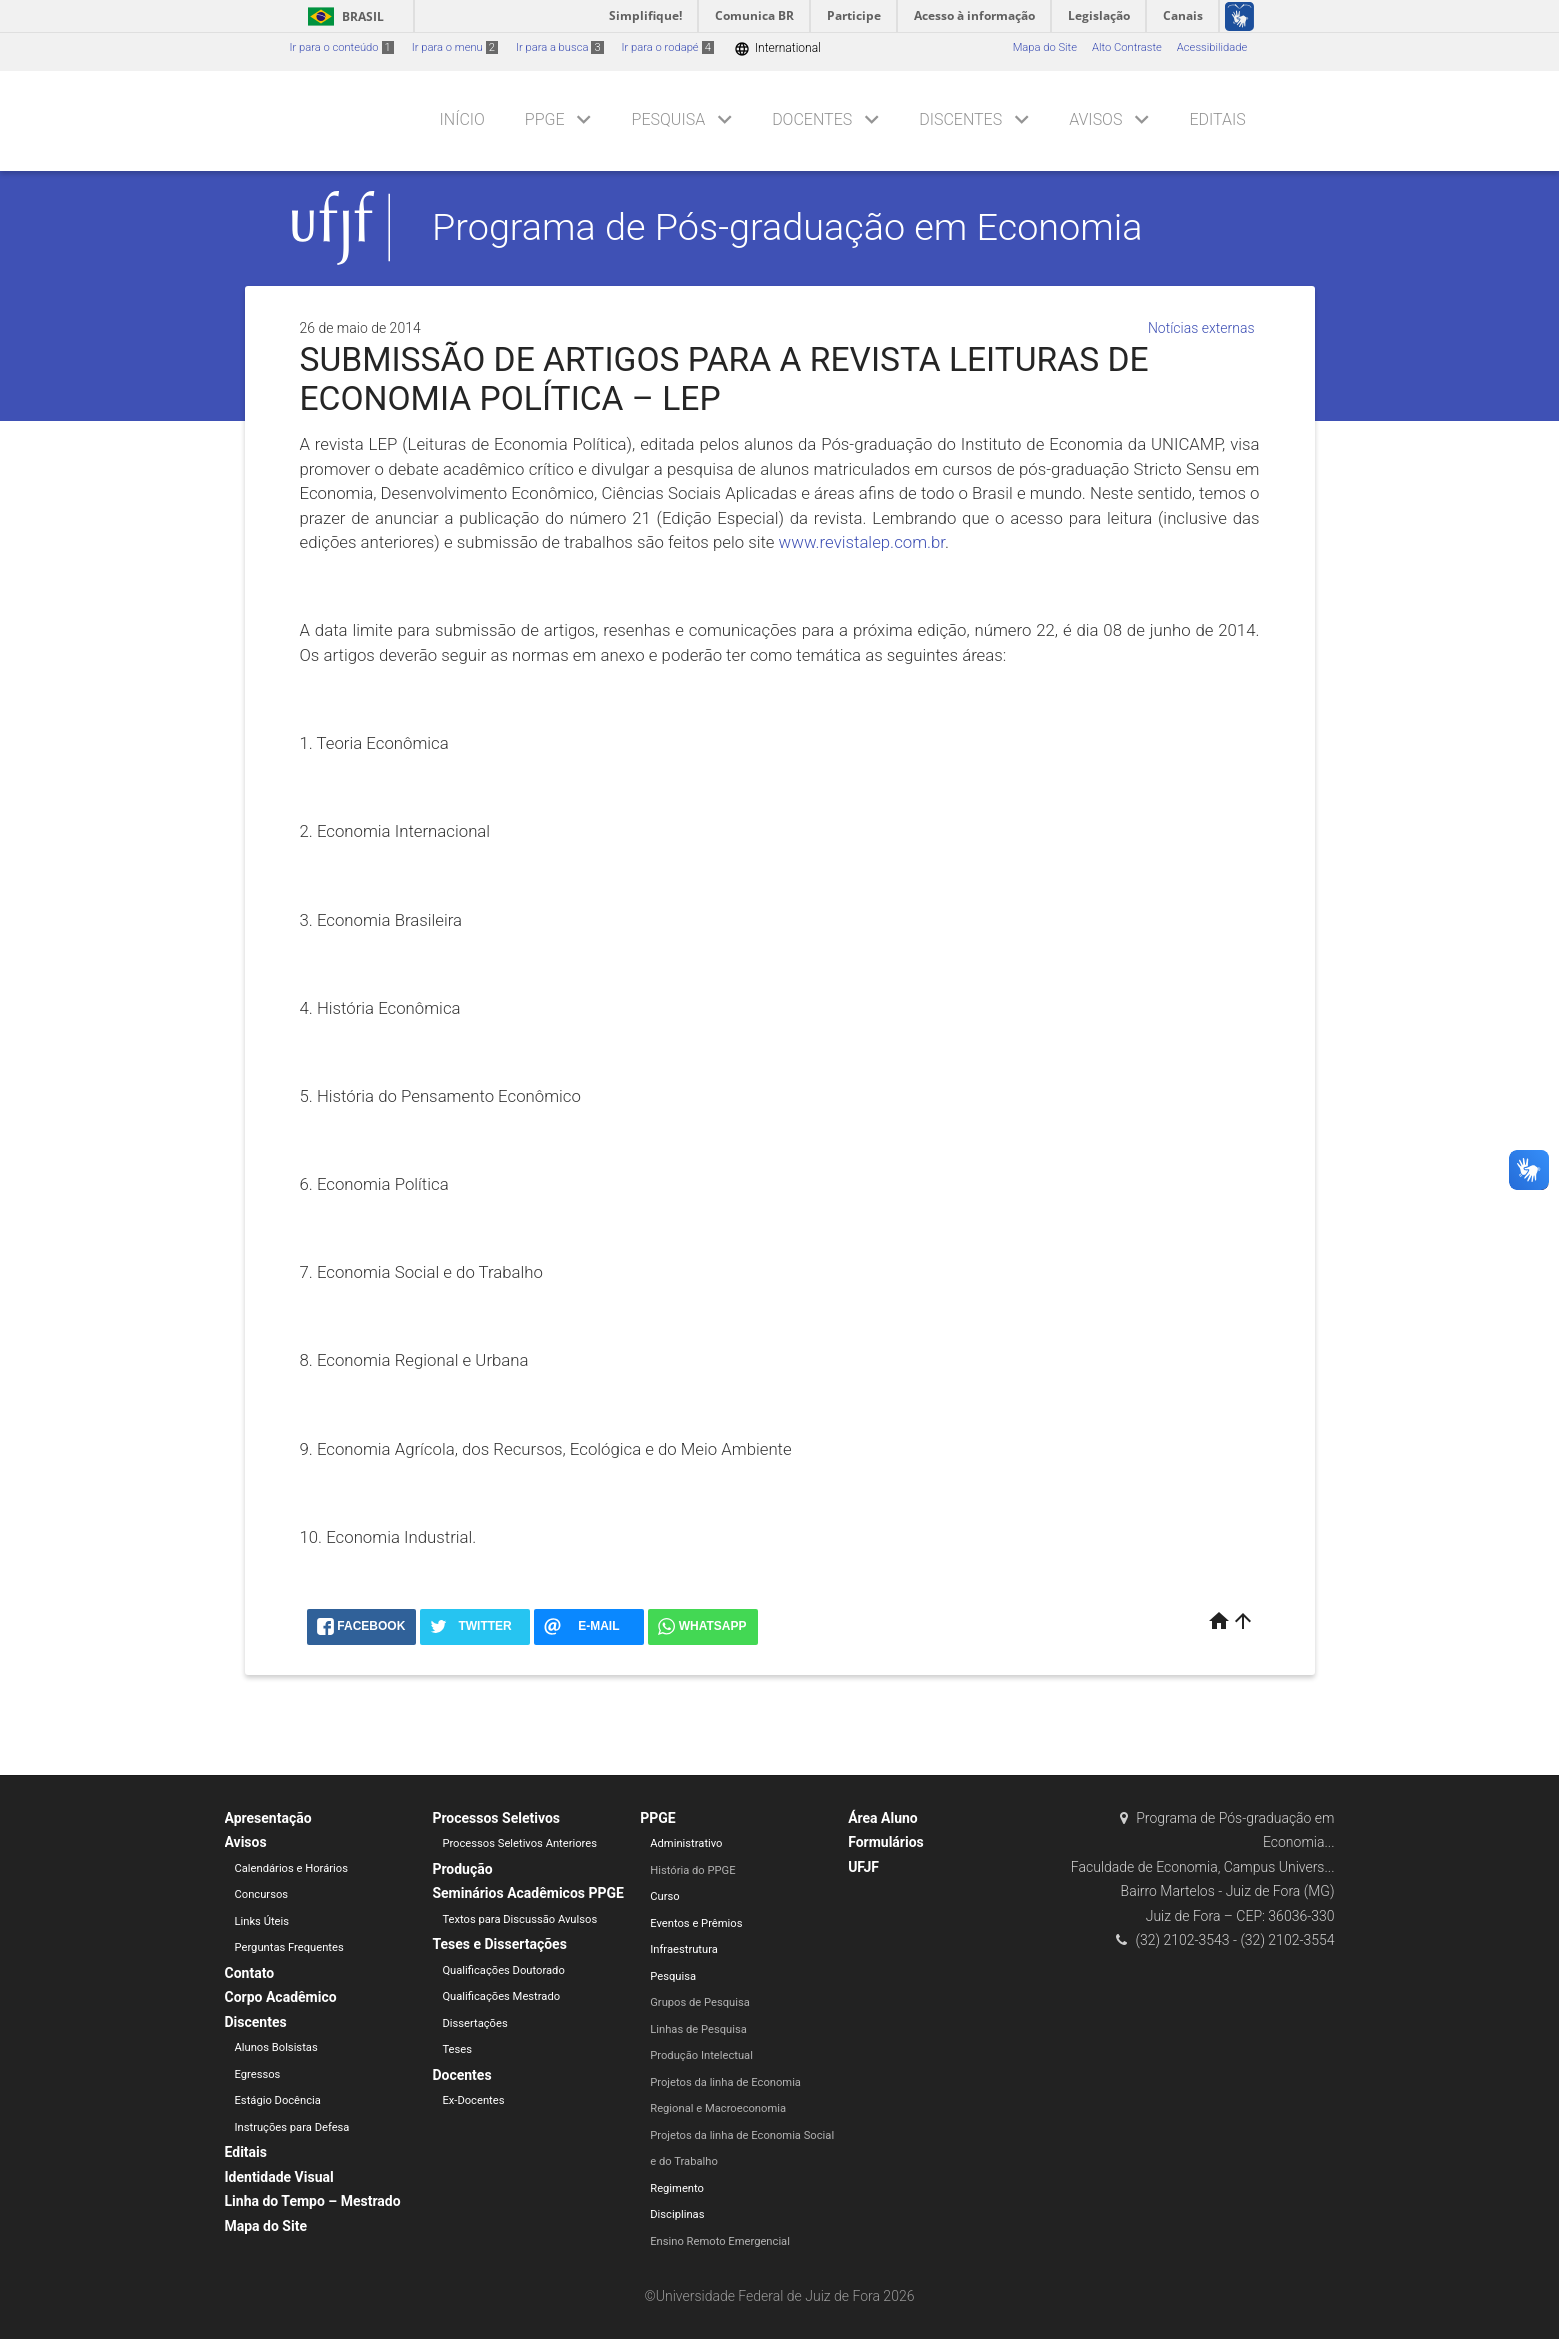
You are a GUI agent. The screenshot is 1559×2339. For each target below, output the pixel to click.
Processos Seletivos (496, 1818)
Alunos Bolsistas (276, 2047)
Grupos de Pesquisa (700, 2002)
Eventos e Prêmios (696, 1923)
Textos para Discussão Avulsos (519, 1919)
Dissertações (474, 2023)
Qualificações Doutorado (503, 1970)
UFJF (863, 1867)
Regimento (677, 2188)
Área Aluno (883, 1818)
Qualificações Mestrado (501, 1996)
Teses (457, 2049)
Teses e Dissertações (499, 1944)
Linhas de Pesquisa (698, 2029)
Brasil (342, 16)
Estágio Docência (278, 2100)
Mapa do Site (1045, 47)
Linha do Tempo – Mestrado (313, 2201)
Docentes (812, 119)
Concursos (262, 1894)
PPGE (545, 119)
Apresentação (268, 1818)
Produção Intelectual (701, 2055)
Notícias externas (1201, 328)
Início (462, 119)
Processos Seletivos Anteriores (519, 1843)
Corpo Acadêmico (281, 1997)
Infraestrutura (684, 1949)
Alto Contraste (1127, 47)
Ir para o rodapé (668, 47)
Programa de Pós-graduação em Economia (787, 227)
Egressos (258, 2074)
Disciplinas (677, 2214)
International (777, 48)
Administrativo (686, 1843)
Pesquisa (669, 119)
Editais (1217, 119)
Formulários (886, 1842)
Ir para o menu (455, 47)
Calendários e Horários (291, 1868)
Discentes (960, 119)
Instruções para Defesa (292, 2127)
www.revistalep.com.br (862, 542)
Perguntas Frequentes (289, 1947)
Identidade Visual (279, 2177)
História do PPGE (692, 1870)
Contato (250, 1973)
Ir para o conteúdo (342, 47)
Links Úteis (262, 1921)
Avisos (1095, 119)
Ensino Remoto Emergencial (720, 2241)
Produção (462, 1869)
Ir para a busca (560, 47)
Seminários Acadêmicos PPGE (528, 1893)
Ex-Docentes (473, 2100)
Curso (664, 1896)
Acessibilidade (1212, 47)
